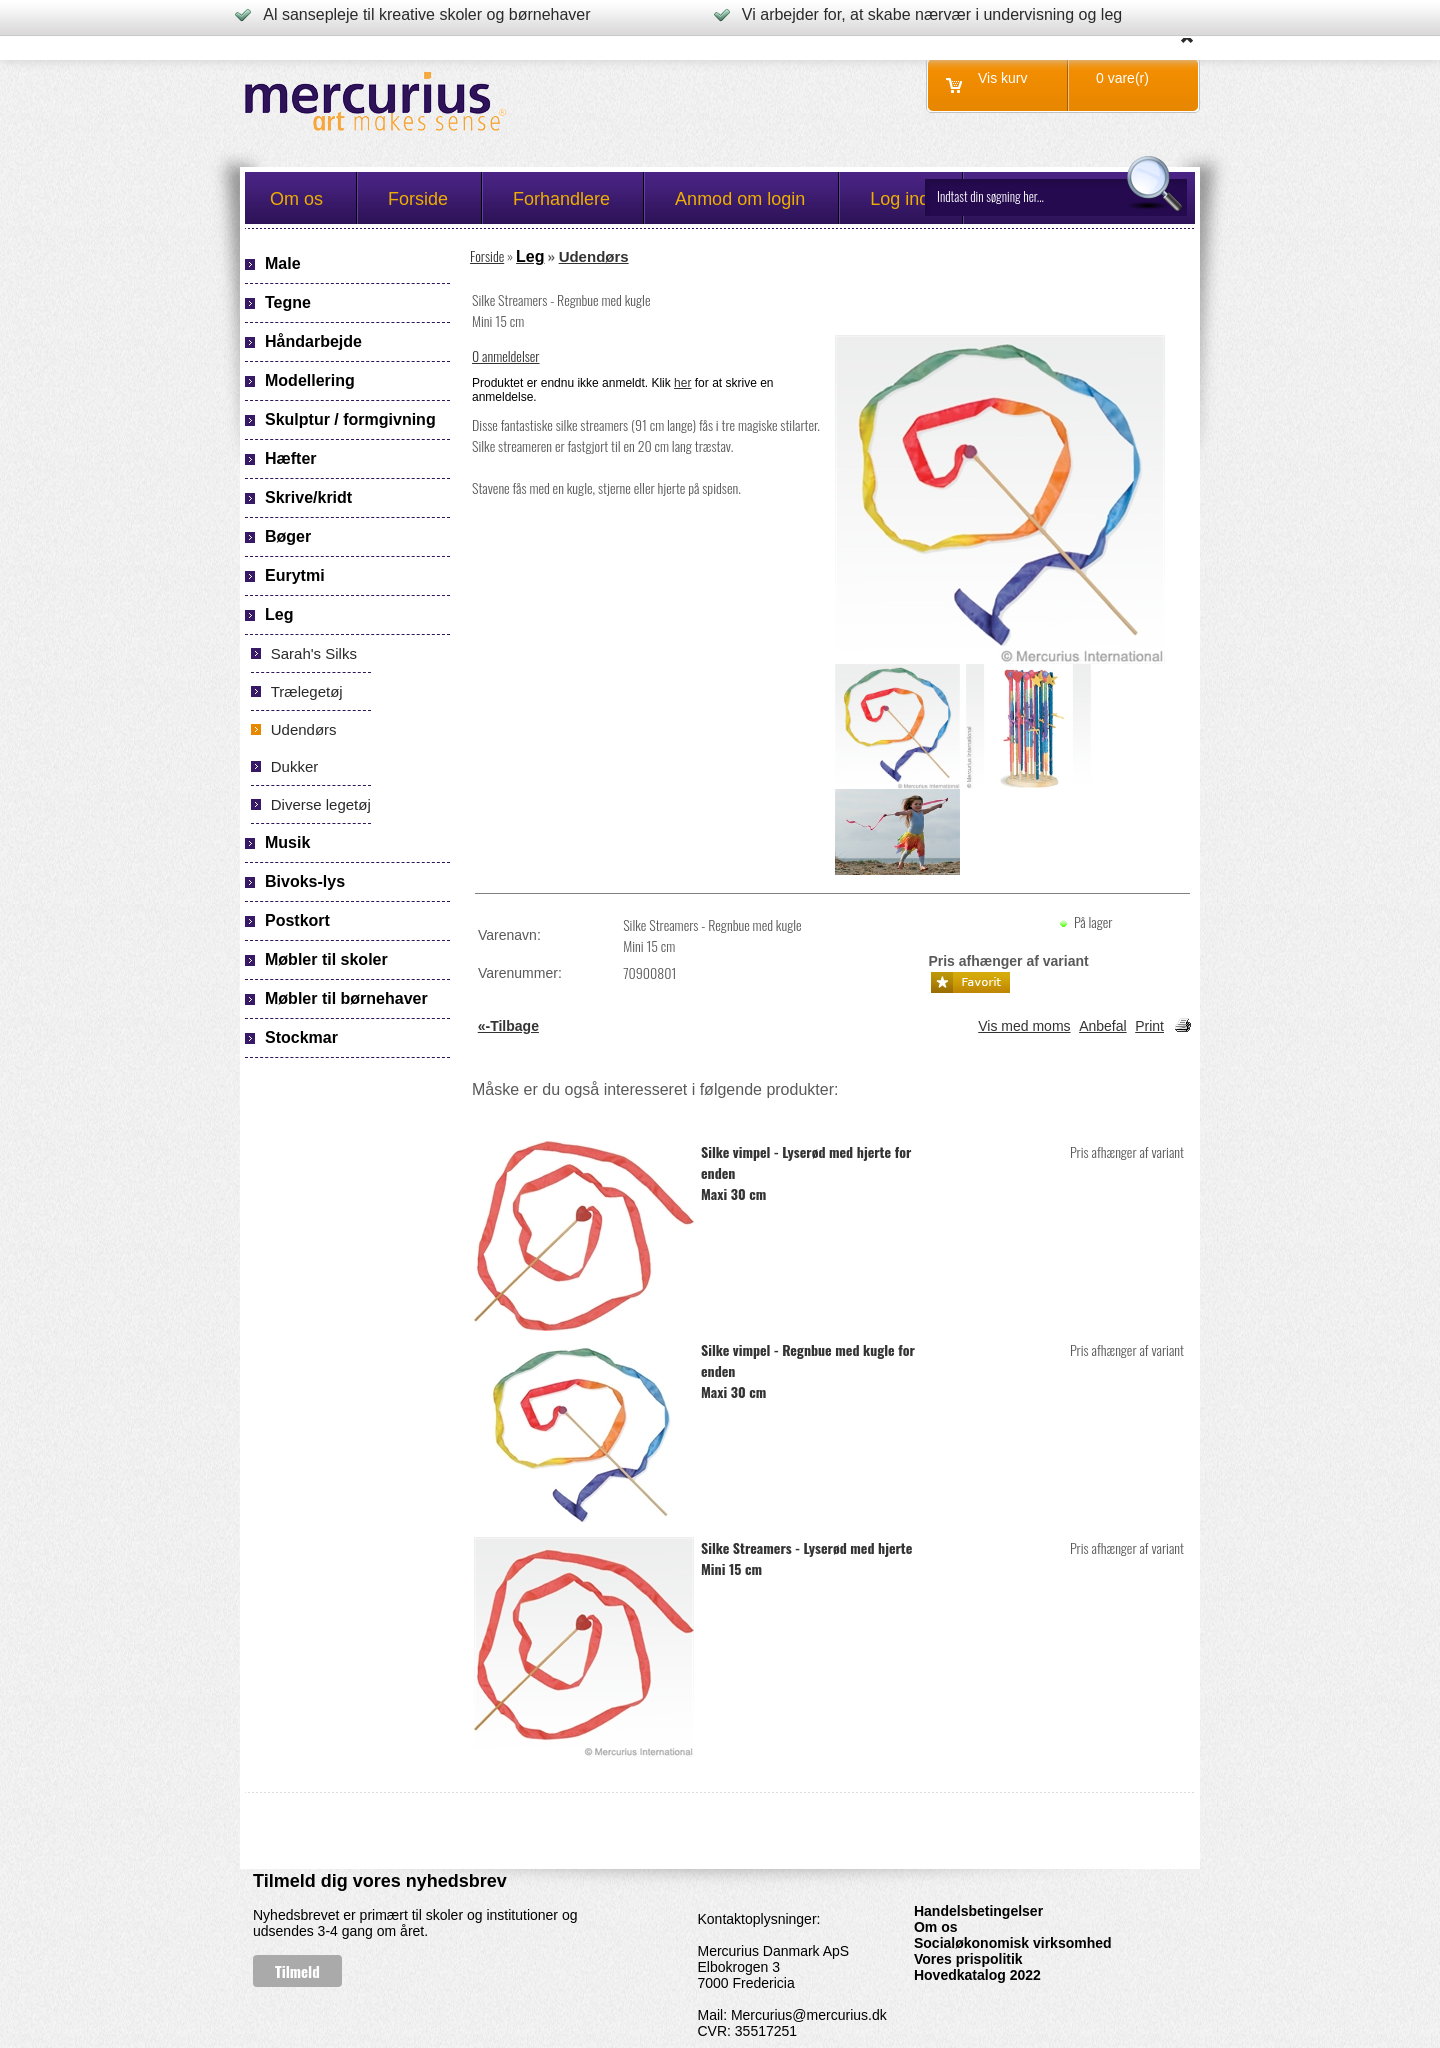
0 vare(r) (1122, 78)
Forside (487, 255)
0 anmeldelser (506, 355)
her (682, 383)
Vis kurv (1003, 78)
